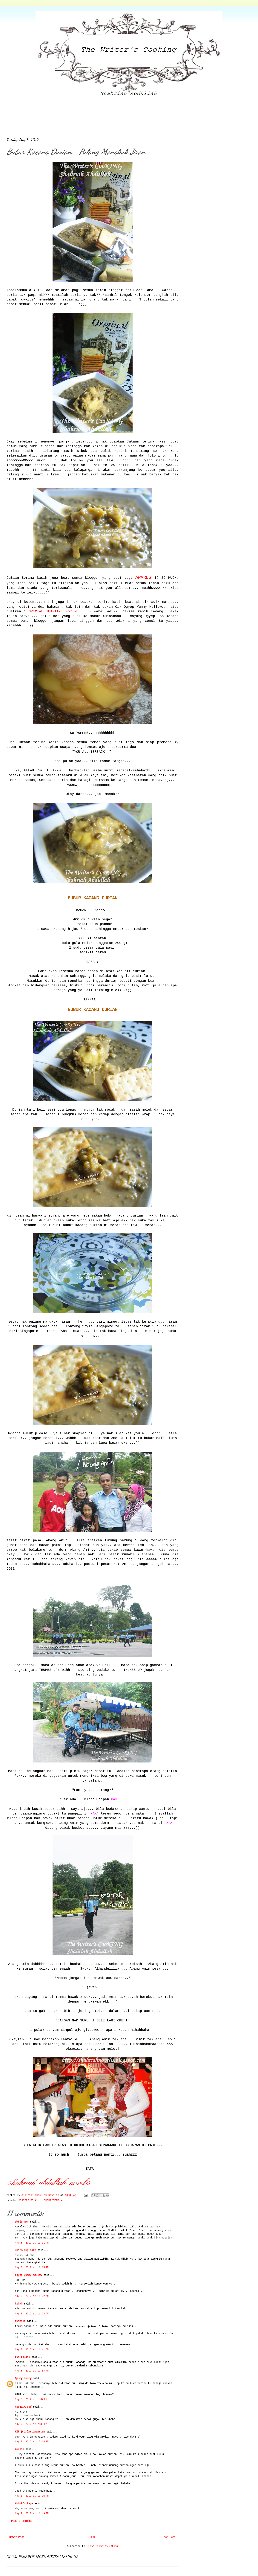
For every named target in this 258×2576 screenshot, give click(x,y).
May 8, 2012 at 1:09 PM (31, 2399)
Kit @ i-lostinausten (30, 2432)
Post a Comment (21, 2521)
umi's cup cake (25, 2250)
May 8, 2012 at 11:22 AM (32, 2296)
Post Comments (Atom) (103, 2546)
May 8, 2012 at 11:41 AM (32, 2350)
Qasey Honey (23, 2378)
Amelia (19, 2449)
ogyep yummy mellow (28, 2275)
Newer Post (16, 2537)
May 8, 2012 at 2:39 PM (31, 2424)
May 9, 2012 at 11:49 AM (32, 2514)
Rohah (18, 2304)
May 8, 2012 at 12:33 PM (32, 2371)
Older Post (168, 2537)
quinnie (20, 2321)
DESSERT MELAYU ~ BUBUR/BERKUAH (41, 2201)
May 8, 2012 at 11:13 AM (32, 2268)
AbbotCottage (24, 2504)
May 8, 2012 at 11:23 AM (32, 2314)
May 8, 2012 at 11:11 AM (32, 2243)
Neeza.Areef (23, 2407)
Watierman (21, 2222)
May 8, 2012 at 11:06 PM (32, 2496)
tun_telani (22, 2357)
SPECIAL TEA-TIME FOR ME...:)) (60, 611)
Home (93, 2537)
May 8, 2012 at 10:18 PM (32, 2442)
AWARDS (143, 578)
